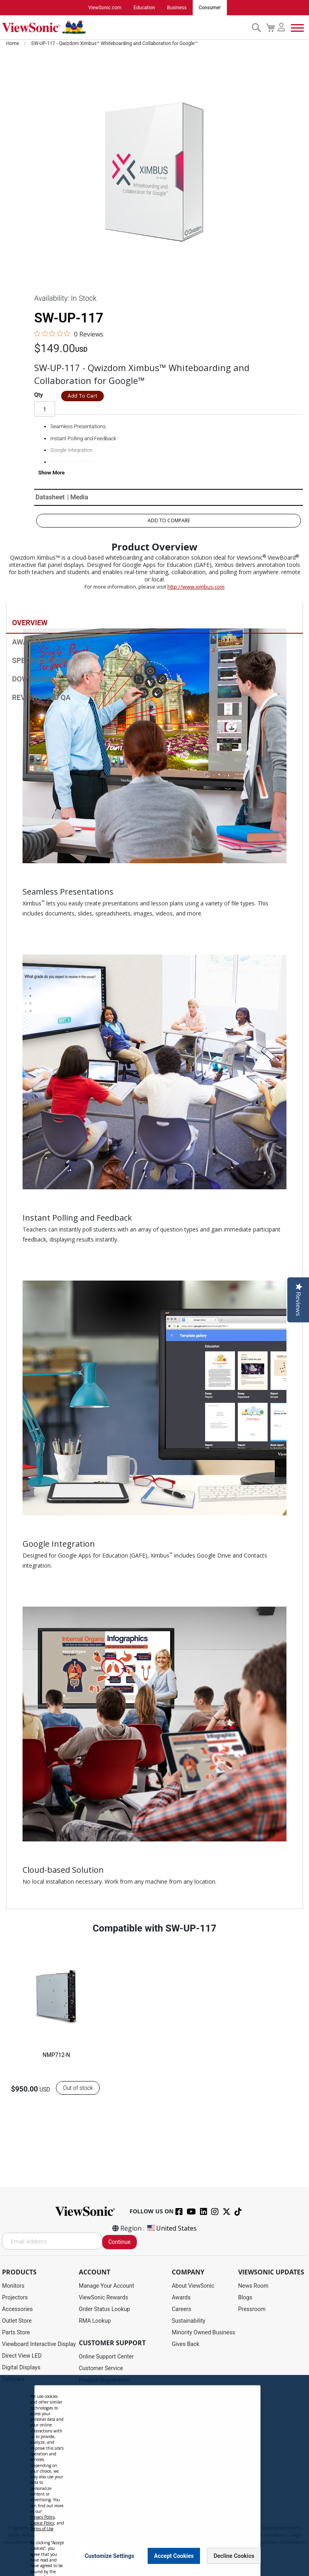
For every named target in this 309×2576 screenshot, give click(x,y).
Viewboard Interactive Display (39, 2344)
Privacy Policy (42, 2517)
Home (13, 43)
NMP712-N (56, 2055)
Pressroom (252, 2309)
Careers (181, 2309)
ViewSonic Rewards (103, 2297)
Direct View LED (21, 2355)
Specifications (40, 661)
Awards (26, 642)
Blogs (245, 2297)
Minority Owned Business (203, 2332)
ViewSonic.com (105, 7)
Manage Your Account (106, 2285)
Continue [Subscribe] (119, 2242)
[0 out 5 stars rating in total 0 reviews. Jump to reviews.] (68, 334)
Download (32, 679)
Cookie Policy (42, 2523)
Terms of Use (42, 2528)
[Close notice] (249, 2556)
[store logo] (124, 27)
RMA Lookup (95, 2320)
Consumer (210, 7)
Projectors (15, 2297)
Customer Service (101, 2368)
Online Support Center (106, 2356)
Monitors (13, 2285)
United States (171, 2228)
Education (144, 7)
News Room (253, 2285)
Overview (29, 623)
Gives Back (186, 2344)
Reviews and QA (41, 698)
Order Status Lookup (104, 2309)
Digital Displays (21, 2367)
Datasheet (50, 497)
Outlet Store (17, 2320)
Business (177, 7)
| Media (77, 497)
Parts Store (16, 2332)
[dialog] (154, 2475)
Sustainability (188, 2320)
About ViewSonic (193, 2285)
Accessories (17, 2309)
